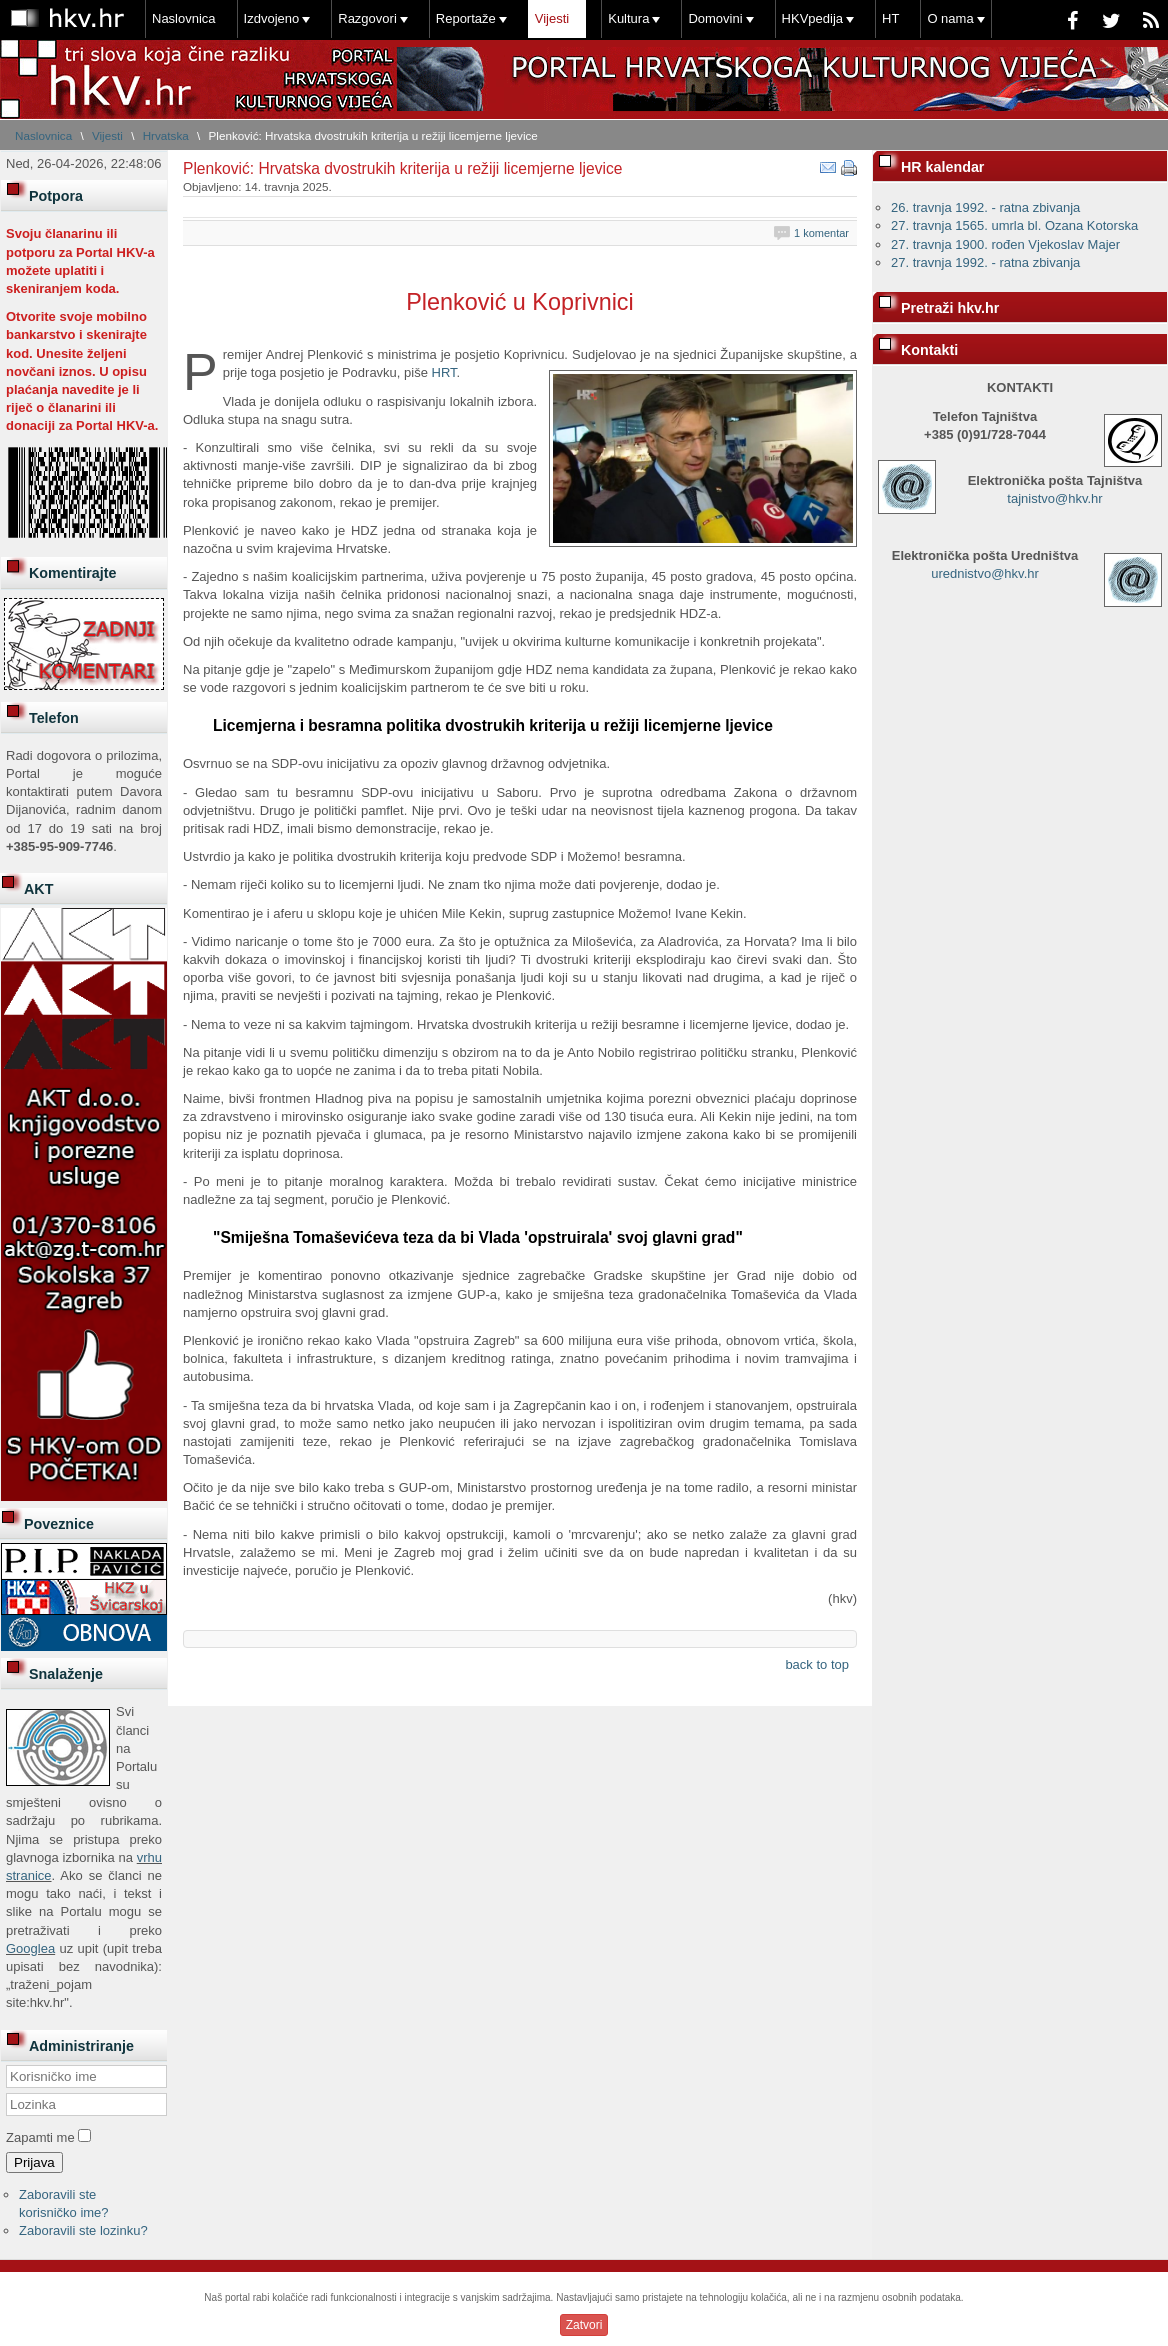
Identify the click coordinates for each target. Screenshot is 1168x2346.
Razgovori (367, 18)
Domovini (715, 18)
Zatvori (584, 2325)
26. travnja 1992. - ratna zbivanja (985, 207)
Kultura (628, 18)
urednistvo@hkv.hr (985, 573)
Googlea (30, 1948)
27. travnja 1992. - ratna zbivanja (985, 262)
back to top (817, 1664)
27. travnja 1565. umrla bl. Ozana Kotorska (1014, 225)
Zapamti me (40, 2137)
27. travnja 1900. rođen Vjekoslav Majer (1005, 244)
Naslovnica (184, 18)
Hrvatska (166, 135)
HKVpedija (812, 18)
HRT (444, 372)
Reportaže (466, 18)
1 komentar (821, 233)
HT (890, 18)
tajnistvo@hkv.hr (1054, 498)
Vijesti (552, 18)
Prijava (34, 2162)
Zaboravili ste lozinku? (83, 2230)
